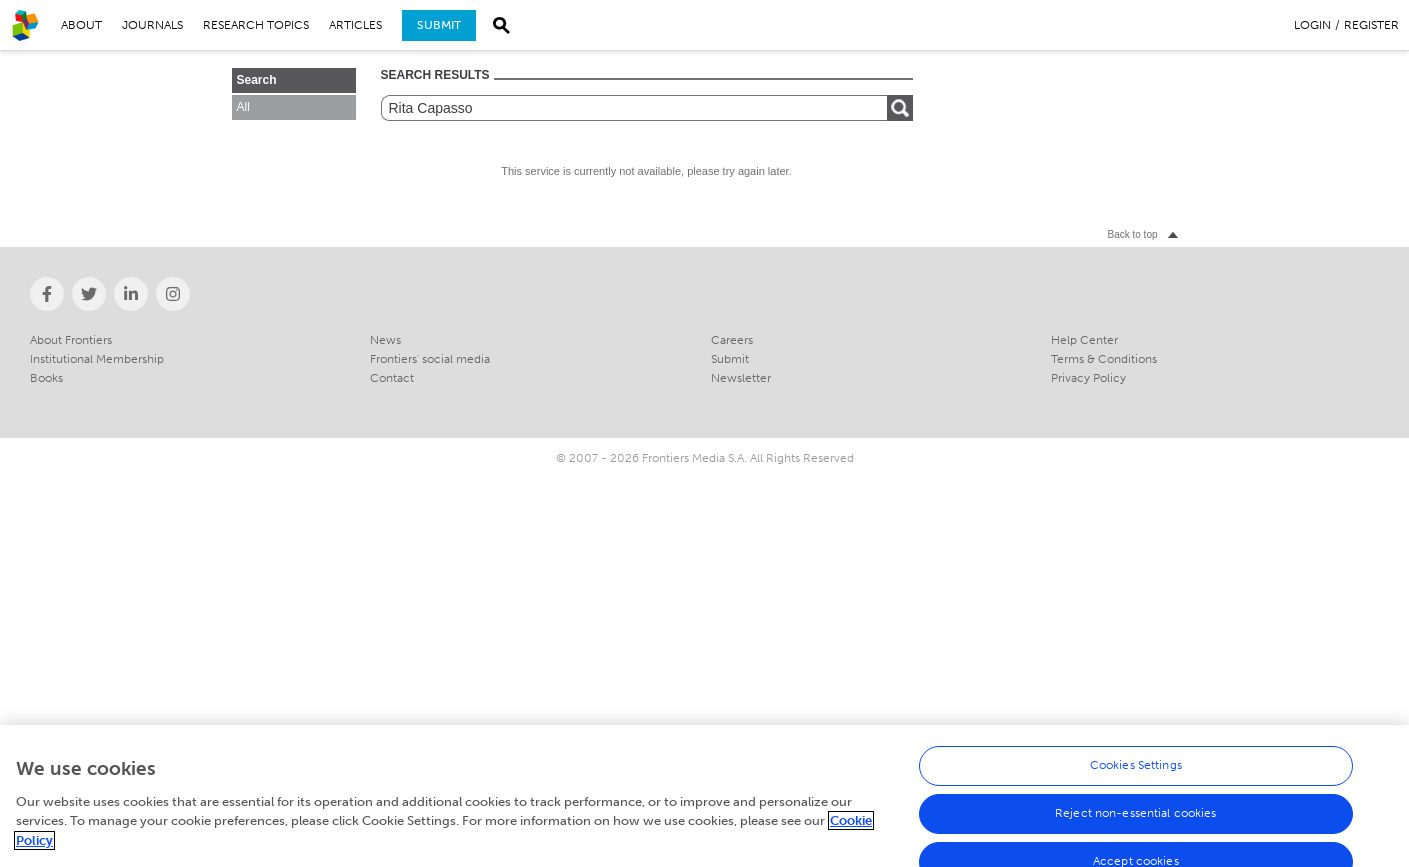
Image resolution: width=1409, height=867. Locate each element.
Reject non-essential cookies (1135, 826)
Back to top (1132, 234)
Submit (439, 25)
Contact (392, 378)
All (243, 107)
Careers (732, 340)
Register (1371, 25)
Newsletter (741, 378)
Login (1312, 25)
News (385, 340)
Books (46, 378)
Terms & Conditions (1104, 359)
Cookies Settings (1136, 778)
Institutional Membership (97, 359)
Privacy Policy (1088, 378)
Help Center (1084, 340)
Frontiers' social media (430, 359)
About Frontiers (71, 340)
